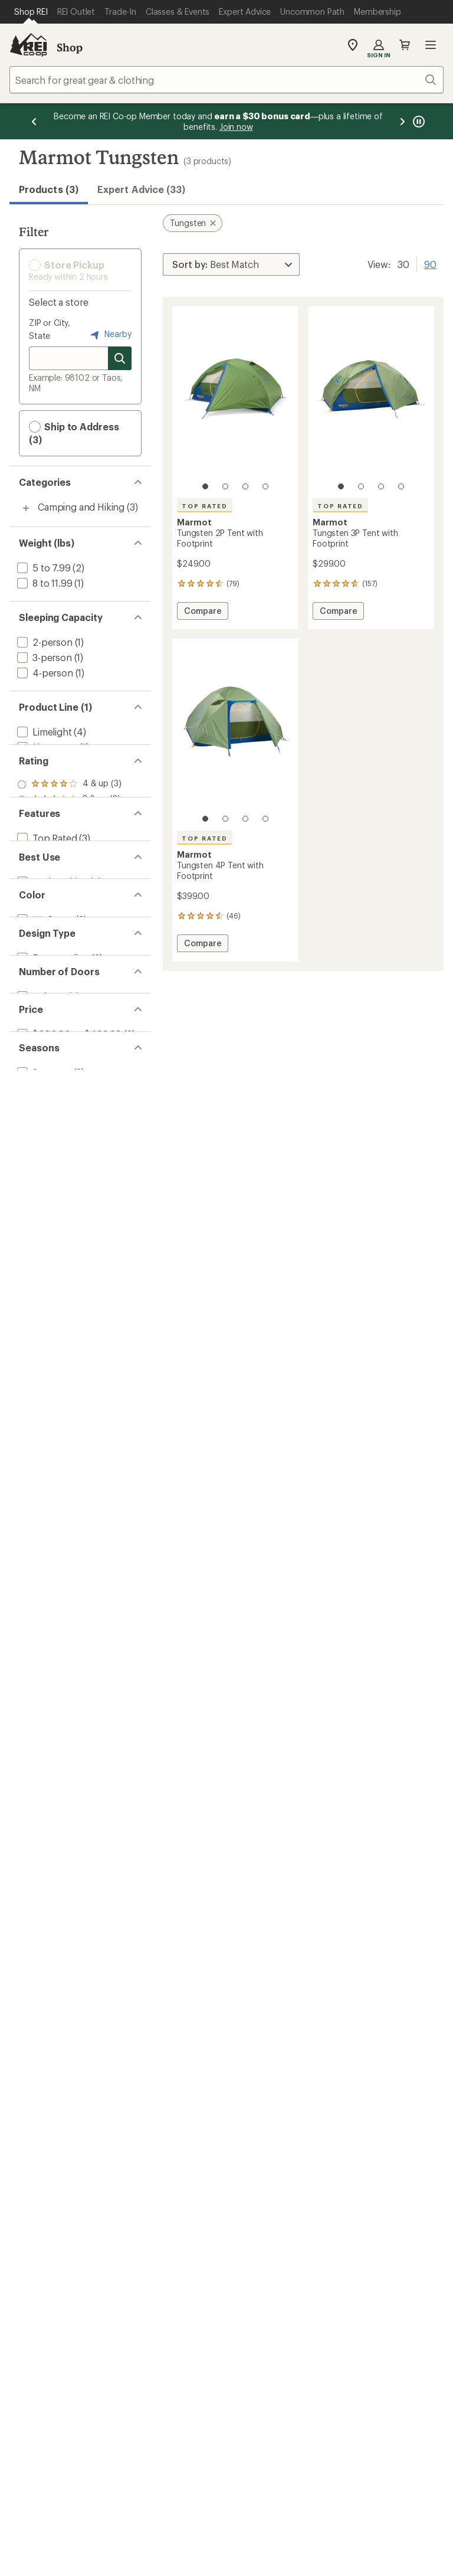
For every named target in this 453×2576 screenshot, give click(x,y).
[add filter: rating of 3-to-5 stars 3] (69, 851)
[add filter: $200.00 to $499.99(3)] (68, 1250)
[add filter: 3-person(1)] (43, 657)
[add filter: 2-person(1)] (44, 642)
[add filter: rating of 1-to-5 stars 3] (69, 882)
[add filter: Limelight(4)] (43, 731)
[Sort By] (231, 264)
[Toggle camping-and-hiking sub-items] (26, 508)
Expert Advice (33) (141, 189)
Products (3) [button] (48, 189)
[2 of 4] (225, 486)
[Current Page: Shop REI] (30, 12)
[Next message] (402, 121)
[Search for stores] (120, 358)
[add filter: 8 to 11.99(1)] (43, 583)
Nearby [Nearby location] (110, 335)
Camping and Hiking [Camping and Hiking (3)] (81, 506)
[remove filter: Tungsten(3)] (44, 777)
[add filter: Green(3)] (44, 1073)
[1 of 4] (205, 486)
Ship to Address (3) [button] (74, 433)
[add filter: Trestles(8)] (41, 762)
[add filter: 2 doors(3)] (40, 1191)
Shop (70, 47)
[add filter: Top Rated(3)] (46, 940)
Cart (405, 45)
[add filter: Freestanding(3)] (52, 1132)
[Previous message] (34, 121)
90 (430, 263)
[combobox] (226, 79)
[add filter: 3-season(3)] (43, 1309)
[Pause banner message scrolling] (417, 121)
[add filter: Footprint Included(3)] (64, 955)
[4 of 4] (265, 486)
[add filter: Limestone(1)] (46, 747)
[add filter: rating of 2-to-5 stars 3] (69, 866)
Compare (202, 612)
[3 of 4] (245, 486)
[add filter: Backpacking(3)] (51, 1014)
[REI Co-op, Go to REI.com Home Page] (28, 45)
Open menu (431, 45)
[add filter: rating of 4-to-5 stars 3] (69, 836)
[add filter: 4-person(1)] (44, 672)
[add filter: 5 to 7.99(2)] (43, 567)
